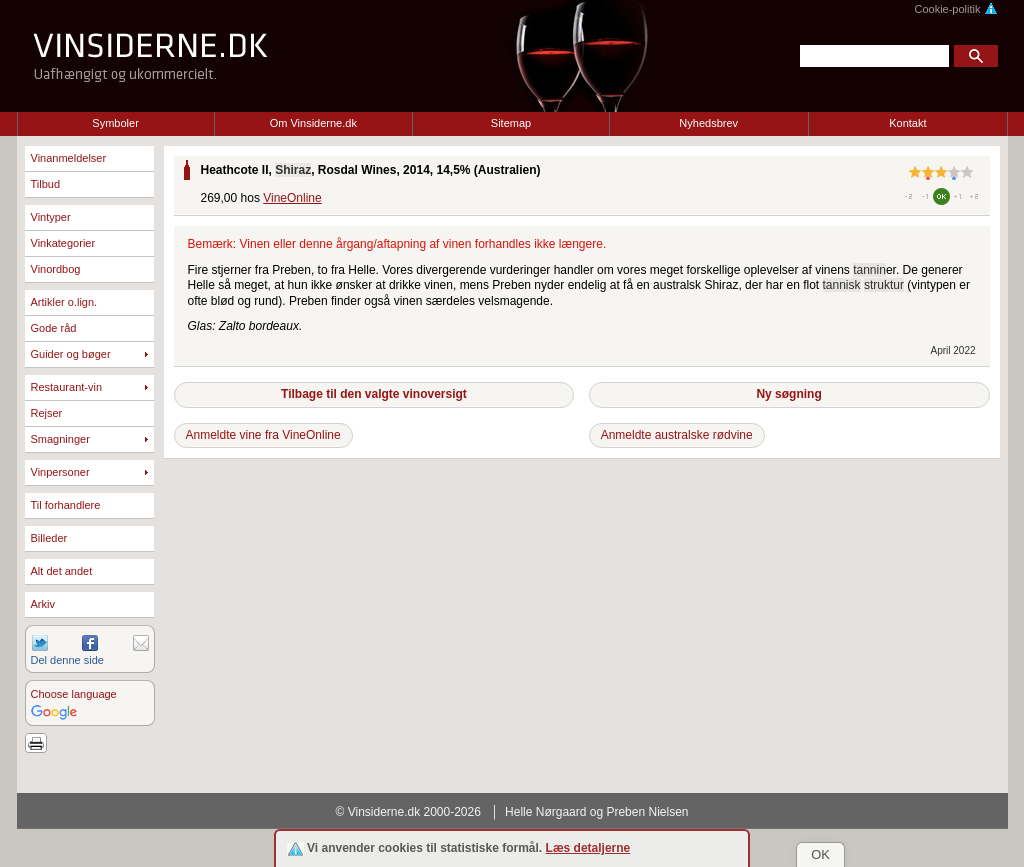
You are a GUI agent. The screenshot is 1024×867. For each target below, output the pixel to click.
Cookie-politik (955, 9)
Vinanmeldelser (69, 158)
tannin (869, 270)
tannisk (842, 285)
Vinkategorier (63, 243)
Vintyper (51, 217)
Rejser (47, 413)
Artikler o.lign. (64, 302)
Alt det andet (62, 571)
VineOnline (292, 198)
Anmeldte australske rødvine (677, 435)
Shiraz (293, 170)
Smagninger (60, 439)
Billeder (49, 538)
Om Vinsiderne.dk (313, 123)
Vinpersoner (60, 472)
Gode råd (54, 328)
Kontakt (907, 123)
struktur (884, 285)
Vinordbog (56, 269)
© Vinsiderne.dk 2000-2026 (408, 812)
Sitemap (511, 123)
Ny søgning (788, 394)
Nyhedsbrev (708, 123)
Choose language (74, 694)
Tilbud (46, 184)
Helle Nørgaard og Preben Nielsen (596, 812)
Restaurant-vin (67, 387)
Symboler (115, 123)
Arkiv (43, 604)
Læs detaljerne (588, 848)
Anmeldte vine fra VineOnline (263, 435)
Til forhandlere (66, 505)
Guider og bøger (71, 354)
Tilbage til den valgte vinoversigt (374, 394)
